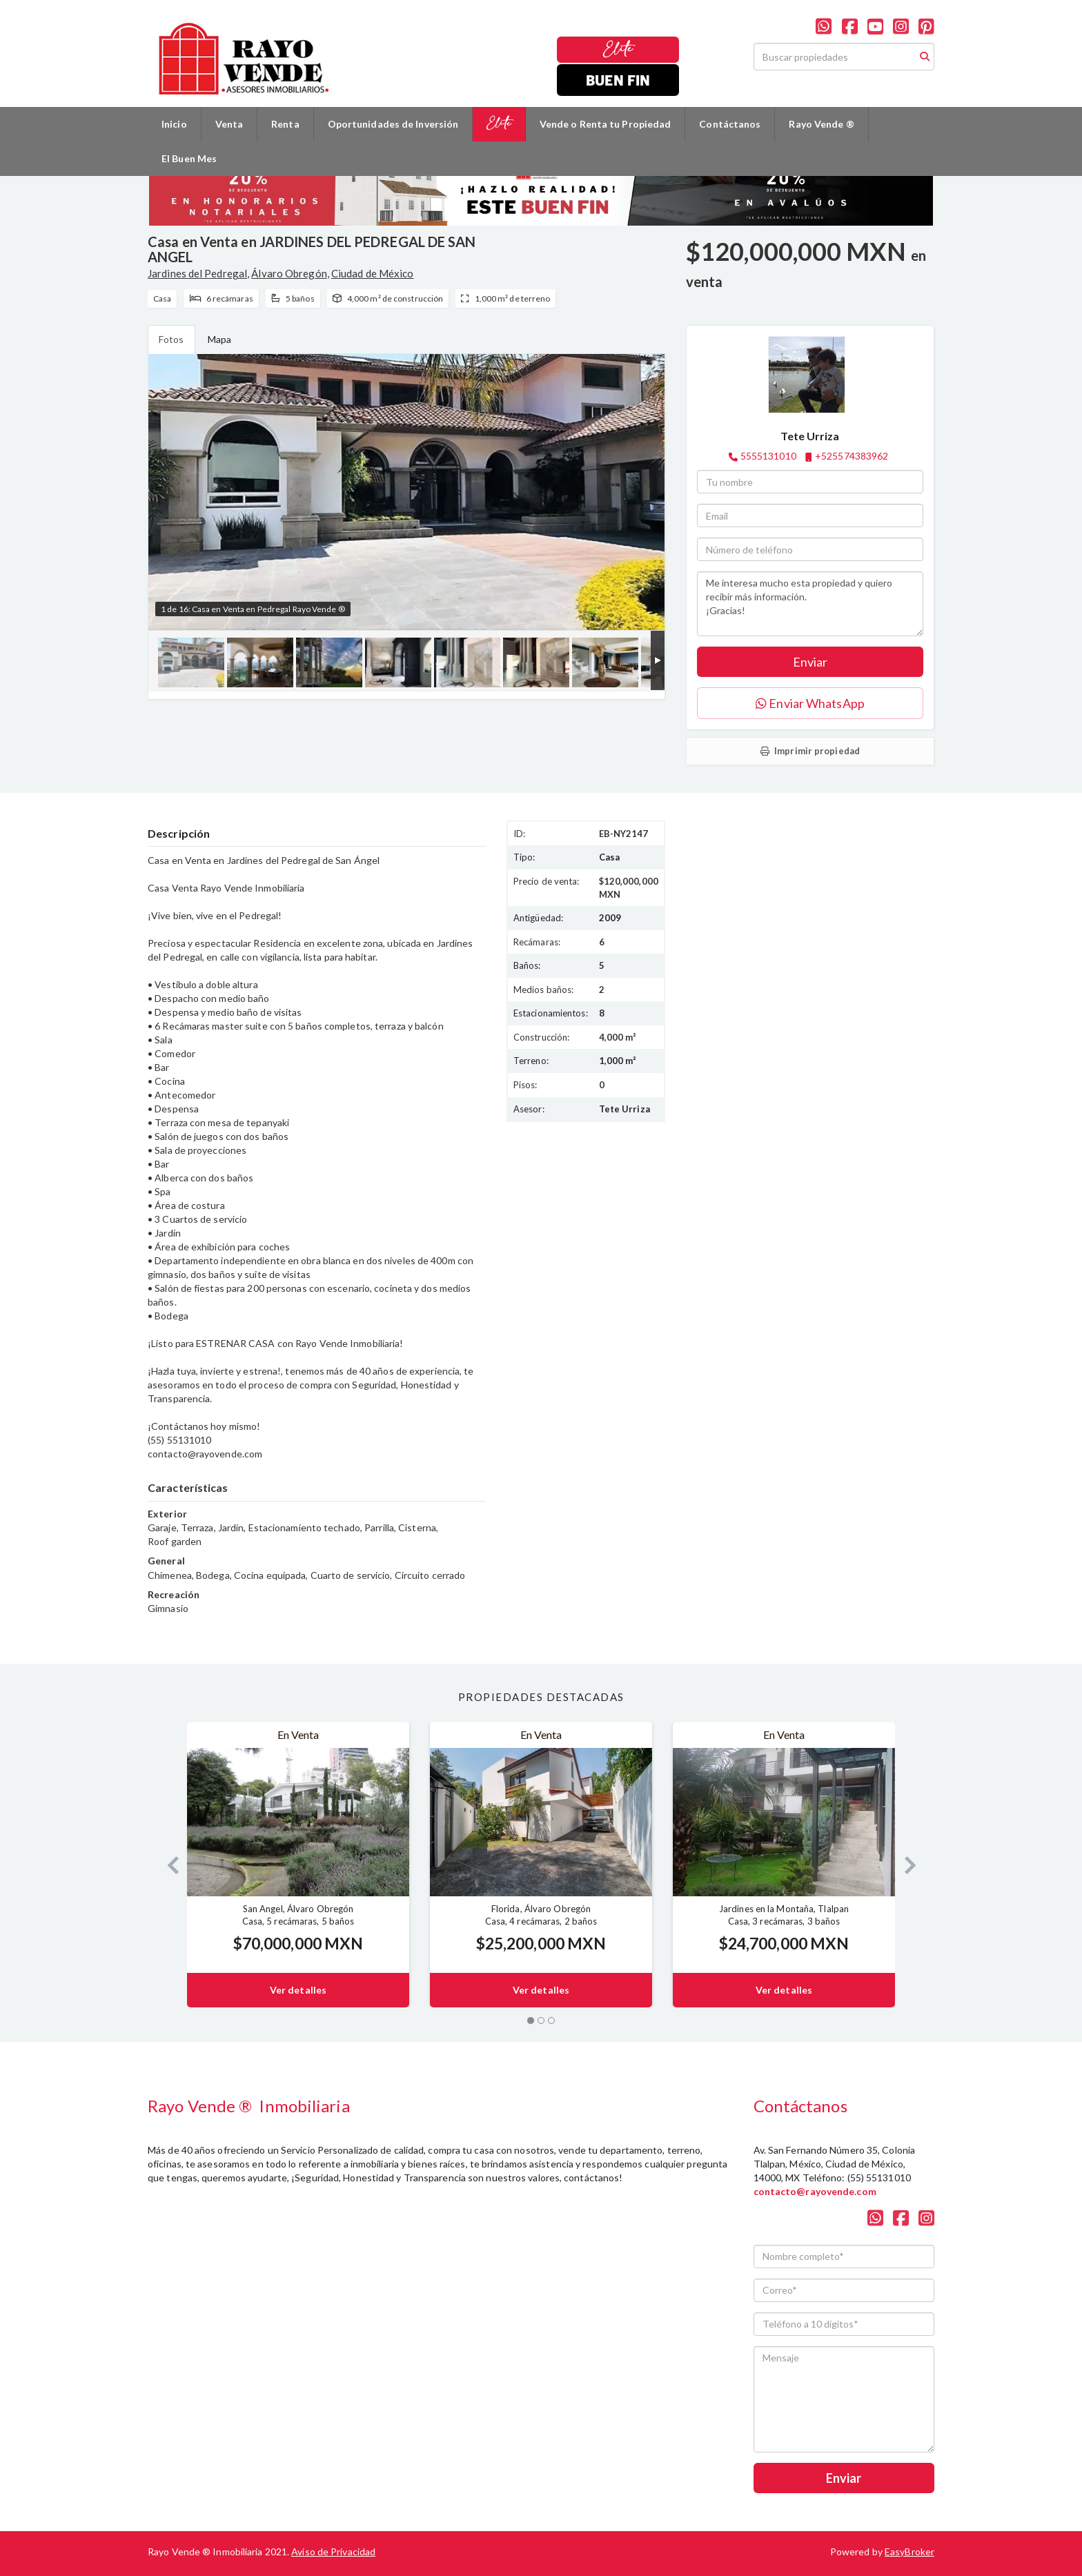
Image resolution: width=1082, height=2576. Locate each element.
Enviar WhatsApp (810, 703)
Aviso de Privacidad (333, 2551)
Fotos (171, 339)
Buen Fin (618, 79)
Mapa (219, 339)
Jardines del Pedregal (197, 273)
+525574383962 (851, 456)
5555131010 (768, 456)
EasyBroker (909, 2551)
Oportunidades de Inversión (393, 124)
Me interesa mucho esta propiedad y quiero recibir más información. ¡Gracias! (810, 603)
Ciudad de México (372, 273)
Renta (285, 124)
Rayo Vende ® (821, 124)
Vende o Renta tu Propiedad (605, 124)
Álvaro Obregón (288, 273)
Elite (618, 49)
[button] (167, 1864)
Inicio (174, 124)
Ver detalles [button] (298, 1990)
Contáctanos (729, 124)
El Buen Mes (189, 158)
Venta (229, 124)
